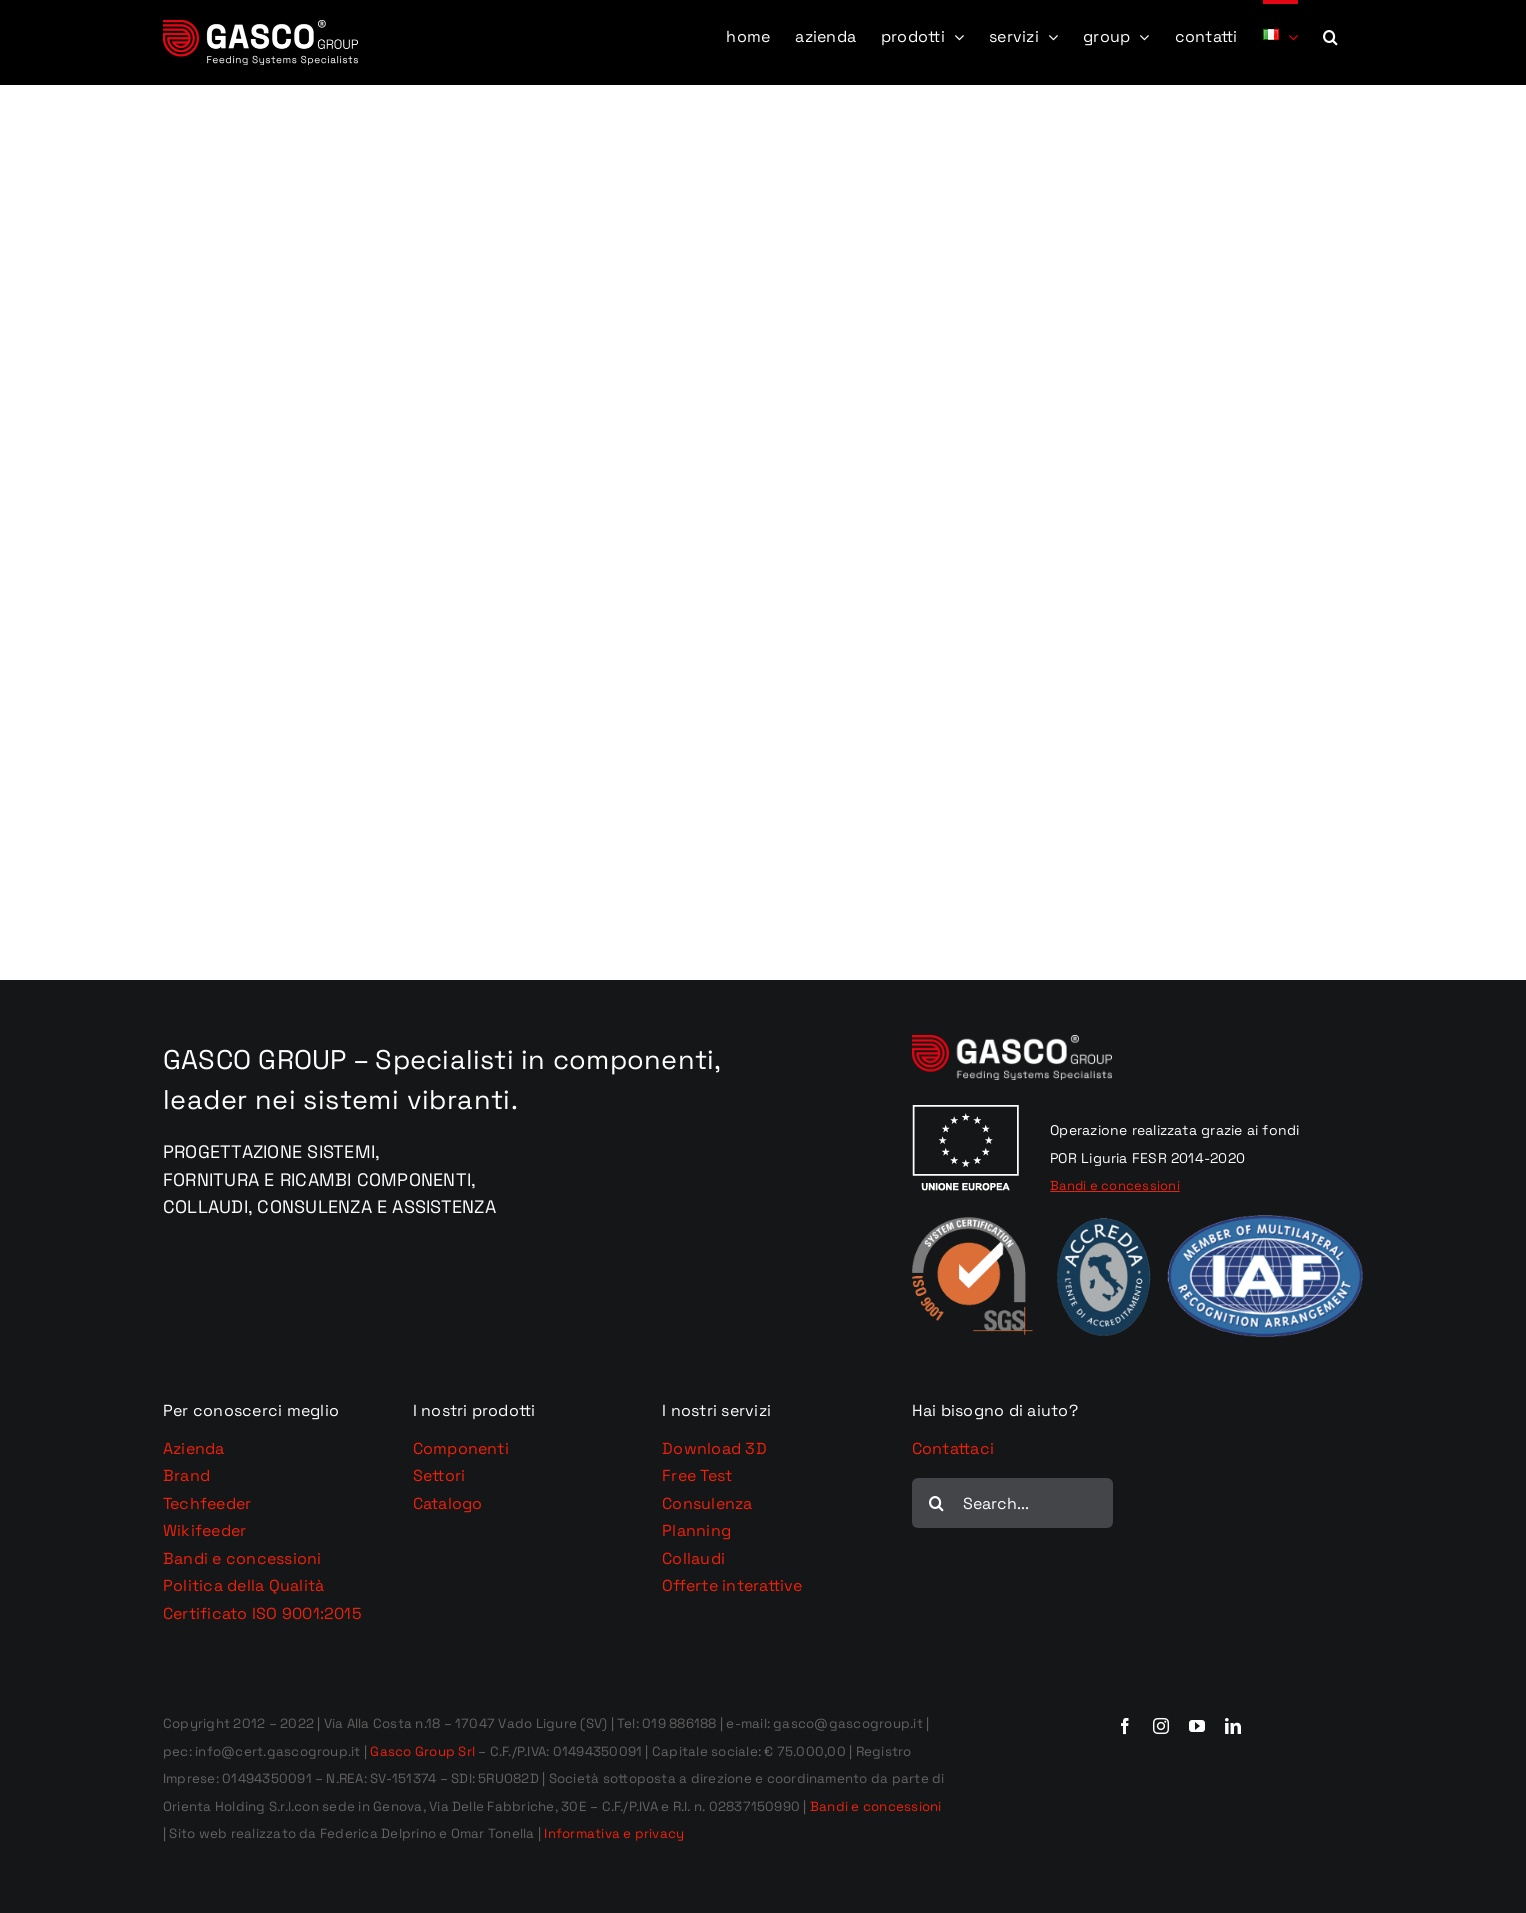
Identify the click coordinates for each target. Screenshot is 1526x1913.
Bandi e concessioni (242, 1558)
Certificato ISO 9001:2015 (262, 1613)
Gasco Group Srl (421, 1751)
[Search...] (1013, 1503)
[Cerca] (937, 1503)
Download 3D (714, 1448)
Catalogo (448, 1503)
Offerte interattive (732, 1585)
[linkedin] (1233, 1726)
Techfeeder (207, 1503)
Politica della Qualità (243, 1585)
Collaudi (693, 1558)
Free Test (697, 1475)
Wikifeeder (204, 1530)
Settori (439, 1475)
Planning (696, 1530)
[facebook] (1125, 1726)
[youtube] (1197, 1726)
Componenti (461, 1448)
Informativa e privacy (614, 1833)
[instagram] (1161, 1726)
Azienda (194, 1448)
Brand (186, 1475)
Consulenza (707, 1503)
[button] (1330, 35)
